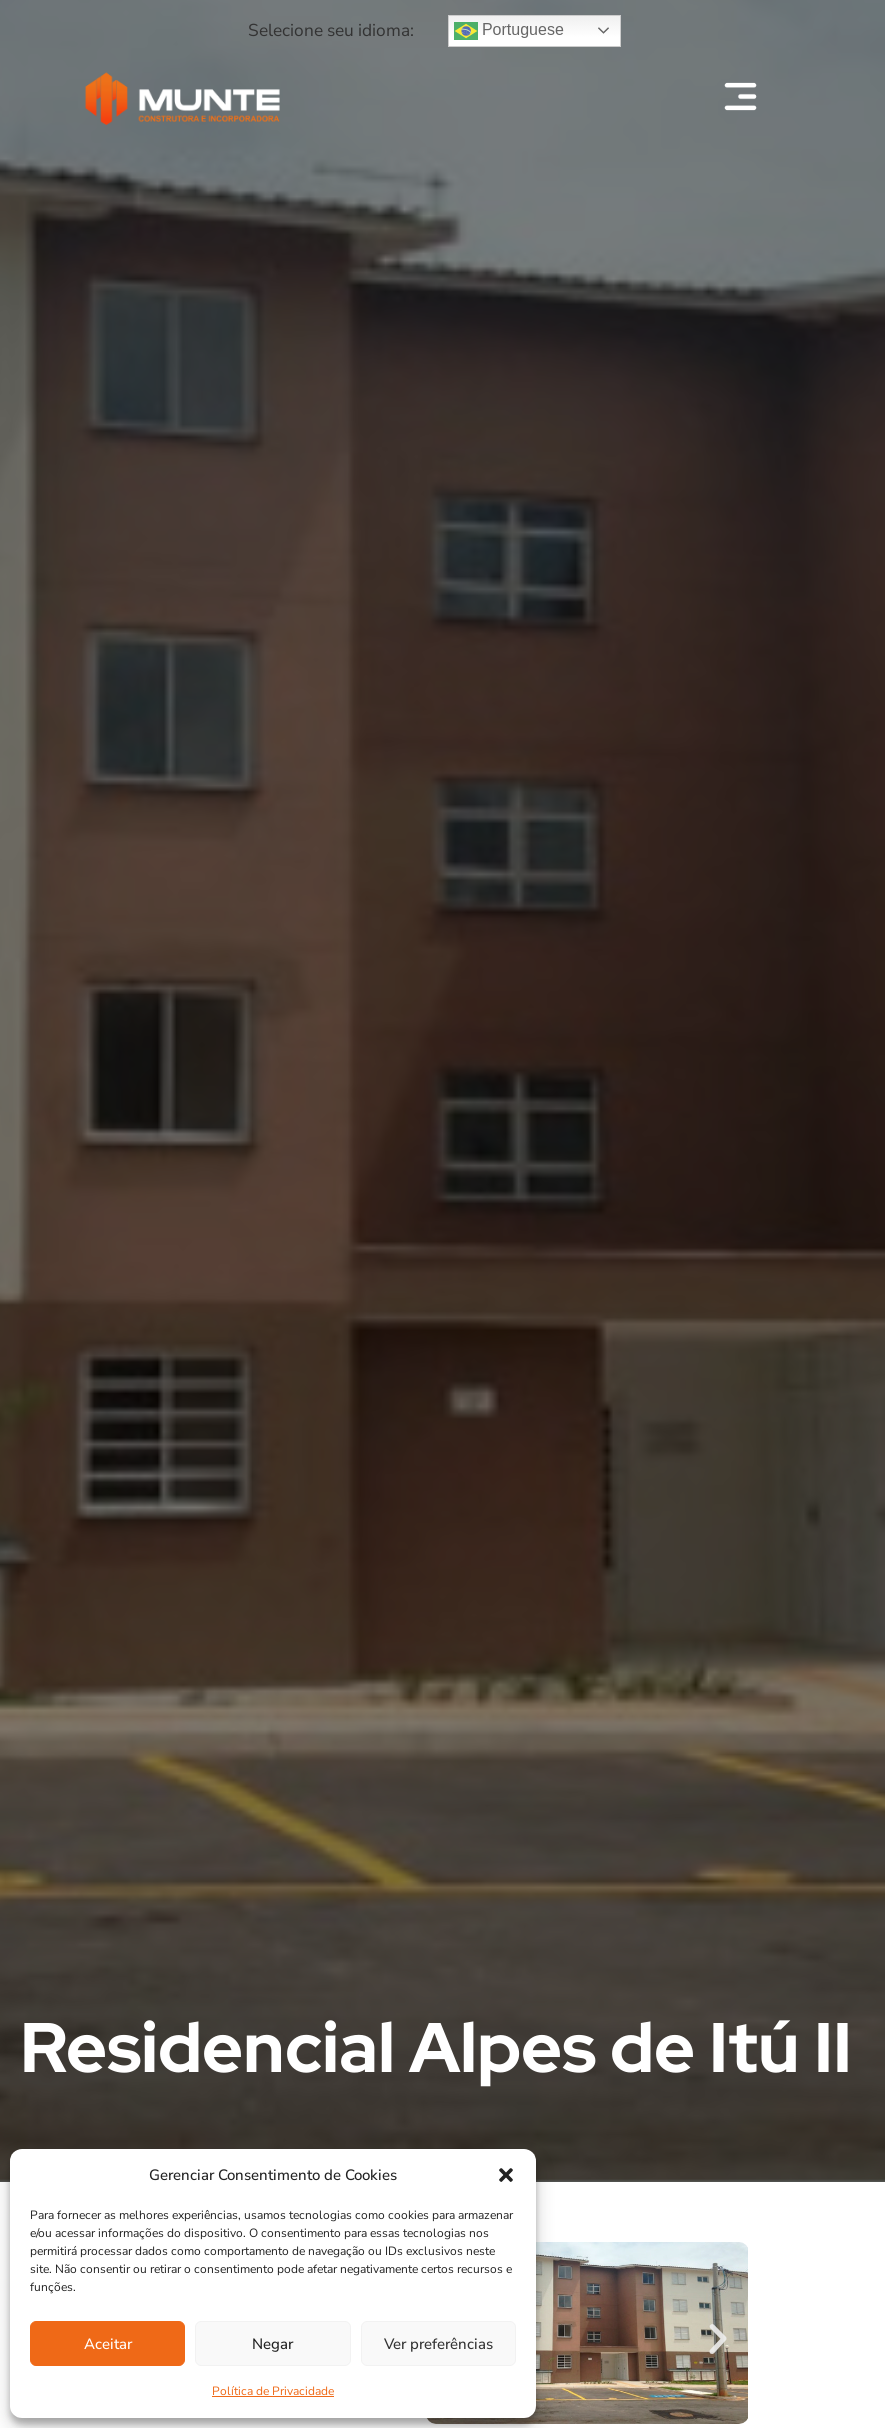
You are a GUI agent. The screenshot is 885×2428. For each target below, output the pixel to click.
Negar (272, 2344)
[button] (506, 2175)
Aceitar (108, 2344)
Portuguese (509, 31)
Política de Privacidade (273, 2391)
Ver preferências (438, 2344)
